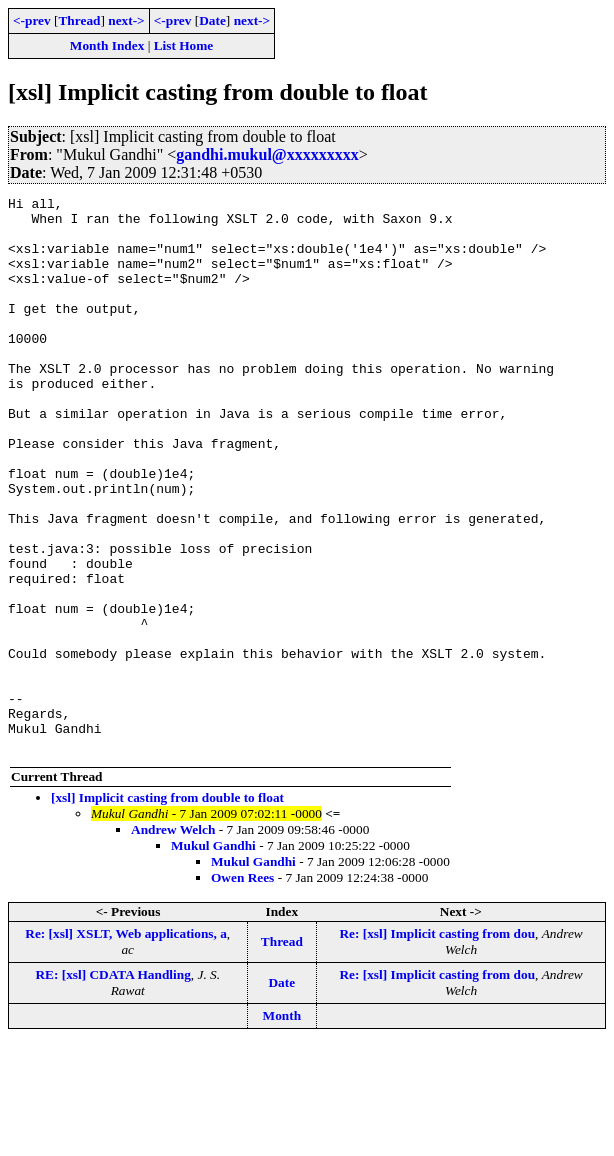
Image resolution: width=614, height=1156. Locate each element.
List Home (184, 45)
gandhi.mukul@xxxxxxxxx (267, 154)
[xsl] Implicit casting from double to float (167, 908)
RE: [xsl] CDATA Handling (112, 1085)
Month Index (107, 45)
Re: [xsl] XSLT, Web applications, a (126, 1044)
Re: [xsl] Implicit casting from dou (437, 1044)
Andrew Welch (173, 940)
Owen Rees (242, 988)
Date (212, 20)
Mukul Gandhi (213, 956)
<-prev (32, 20)
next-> (126, 20)
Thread (79, 20)
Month (282, 1126)
